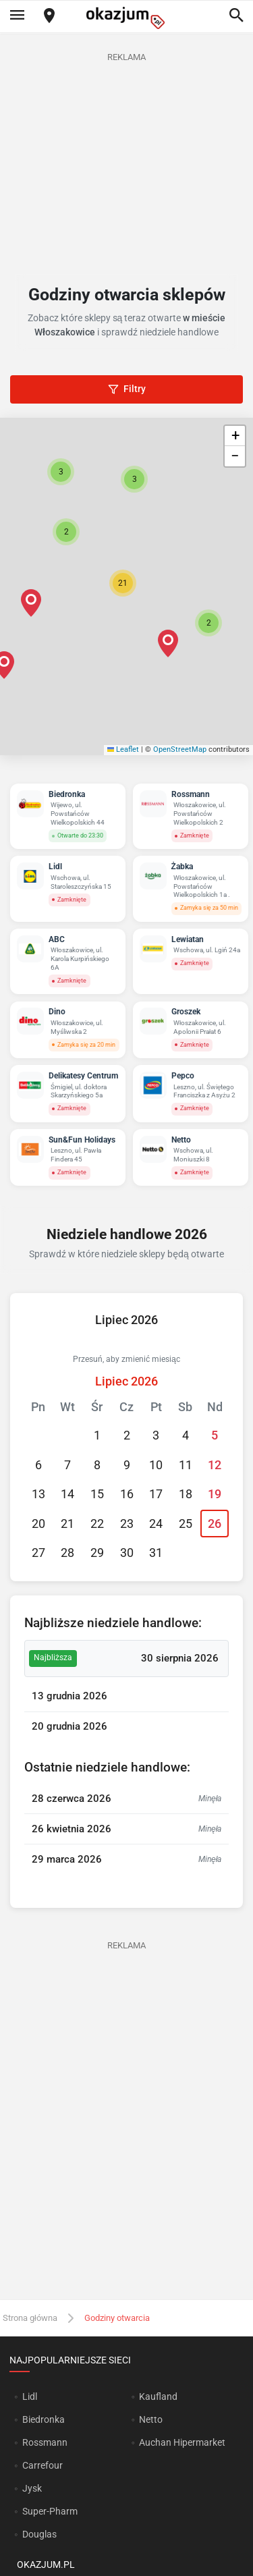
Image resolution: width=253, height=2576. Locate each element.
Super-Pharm (50, 2511)
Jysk (32, 2488)
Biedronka (43, 2419)
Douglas (39, 2534)
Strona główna (30, 2318)
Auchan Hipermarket (182, 2442)
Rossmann (44, 2442)
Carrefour (42, 2465)
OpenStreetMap (179, 749)
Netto (151, 2419)
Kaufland (158, 2396)
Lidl (29, 2396)
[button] (122, 583)
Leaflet (123, 749)
